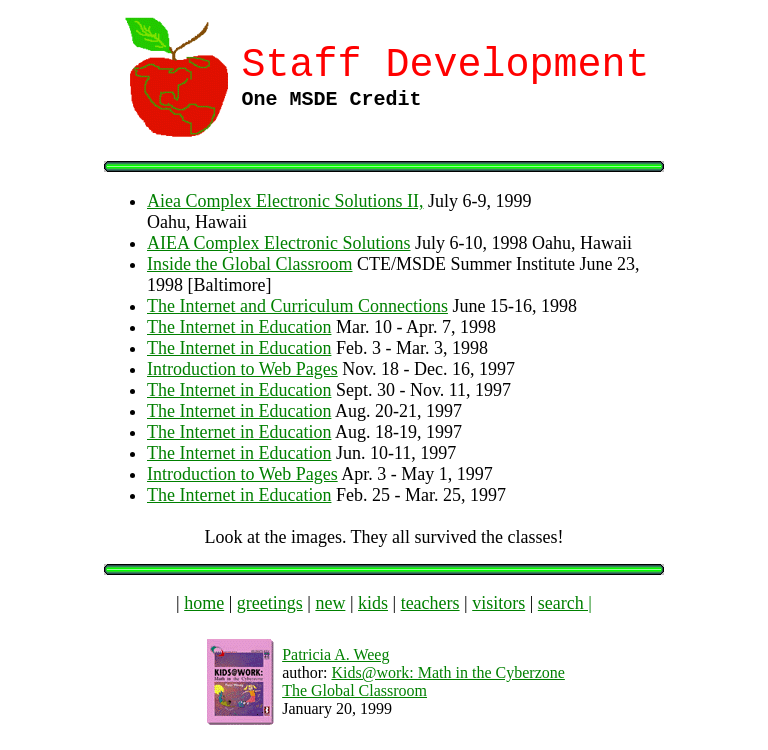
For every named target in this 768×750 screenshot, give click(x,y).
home (204, 603)
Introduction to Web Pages (242, 369)
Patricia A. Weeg (335, 654)
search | (565, 603)
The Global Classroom (354, 690)
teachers (430, 603)
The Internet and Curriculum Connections (297, 306)
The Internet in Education (239, 327)
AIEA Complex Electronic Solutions (278, 243)
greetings (270, 603)
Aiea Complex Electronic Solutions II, (285, 201)
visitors (498, 603)
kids (373, 603)
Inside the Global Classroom (249, 264)
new (330, 603)
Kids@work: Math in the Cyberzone (447, 672)
